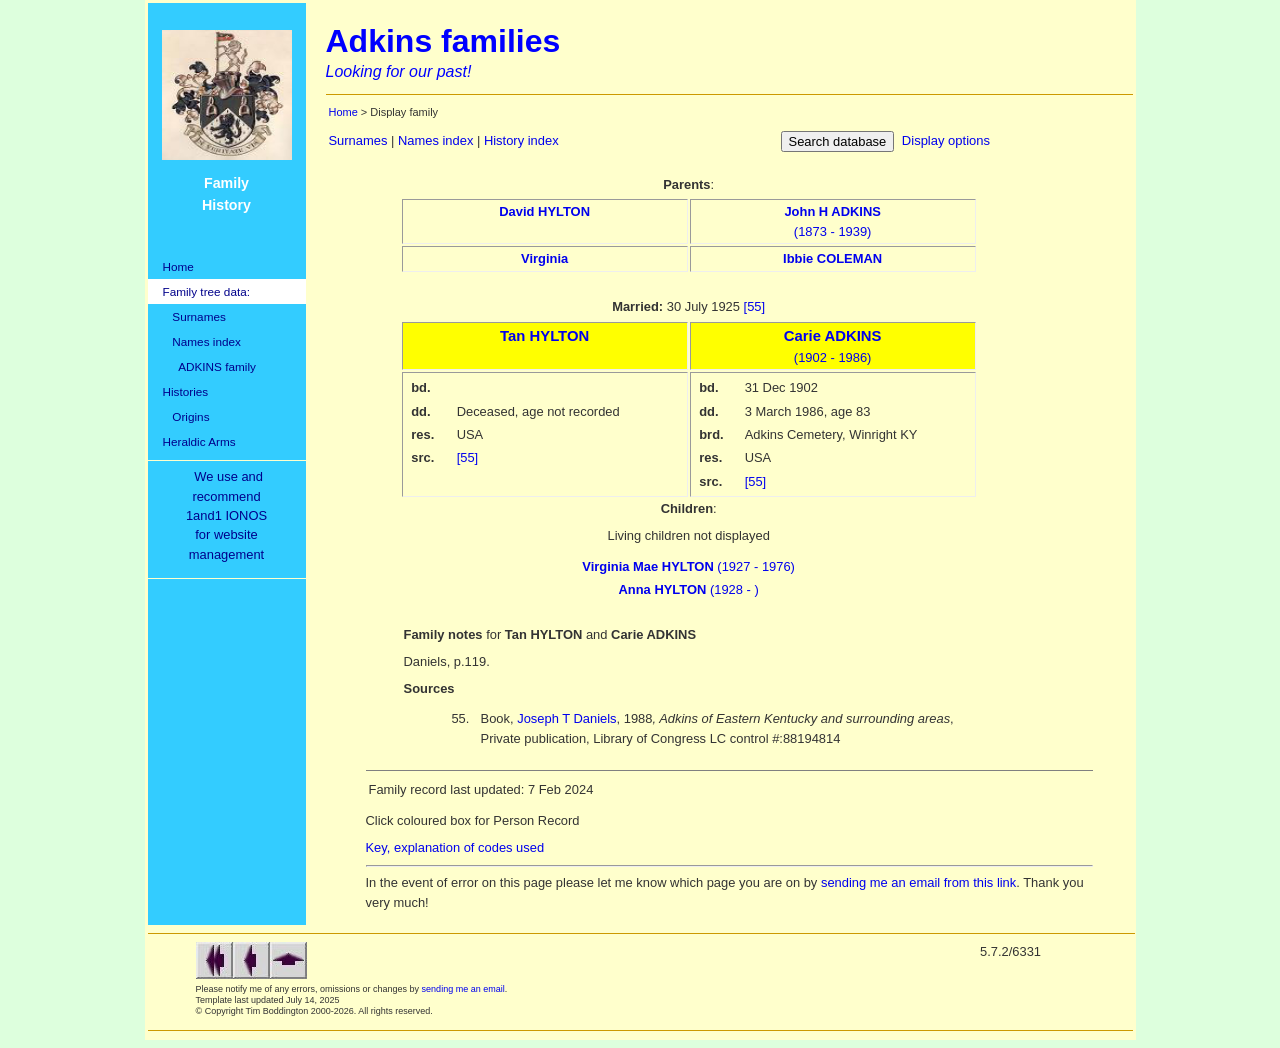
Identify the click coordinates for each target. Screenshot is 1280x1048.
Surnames (194, 316)
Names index (202, 341)
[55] (755, 306)
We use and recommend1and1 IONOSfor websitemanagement (230, 515)
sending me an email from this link (918, 882)
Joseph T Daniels (566, 718)
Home (178, 266)
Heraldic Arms (199, 441)
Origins (186, 416)
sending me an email (463, 989)
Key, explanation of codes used (455, 847)
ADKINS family (209, 366)
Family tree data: (207, 291)
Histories (186, 391)
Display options (946, 140)
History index (521, 140)
